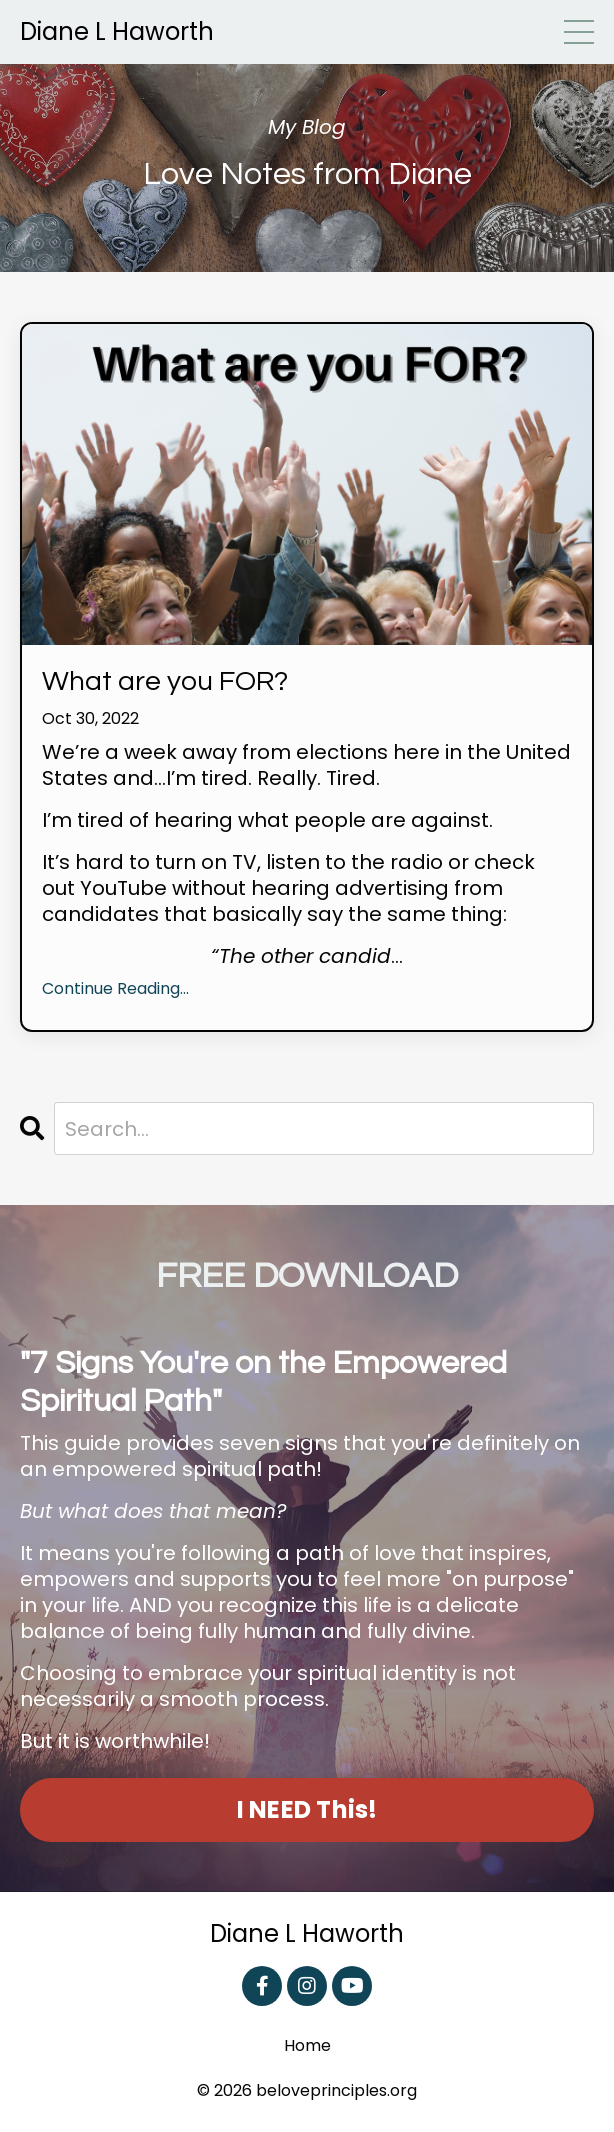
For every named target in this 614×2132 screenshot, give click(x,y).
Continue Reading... (115, 989)
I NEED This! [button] (307, 1809)
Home (307, 2046)
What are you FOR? (165, 681)
